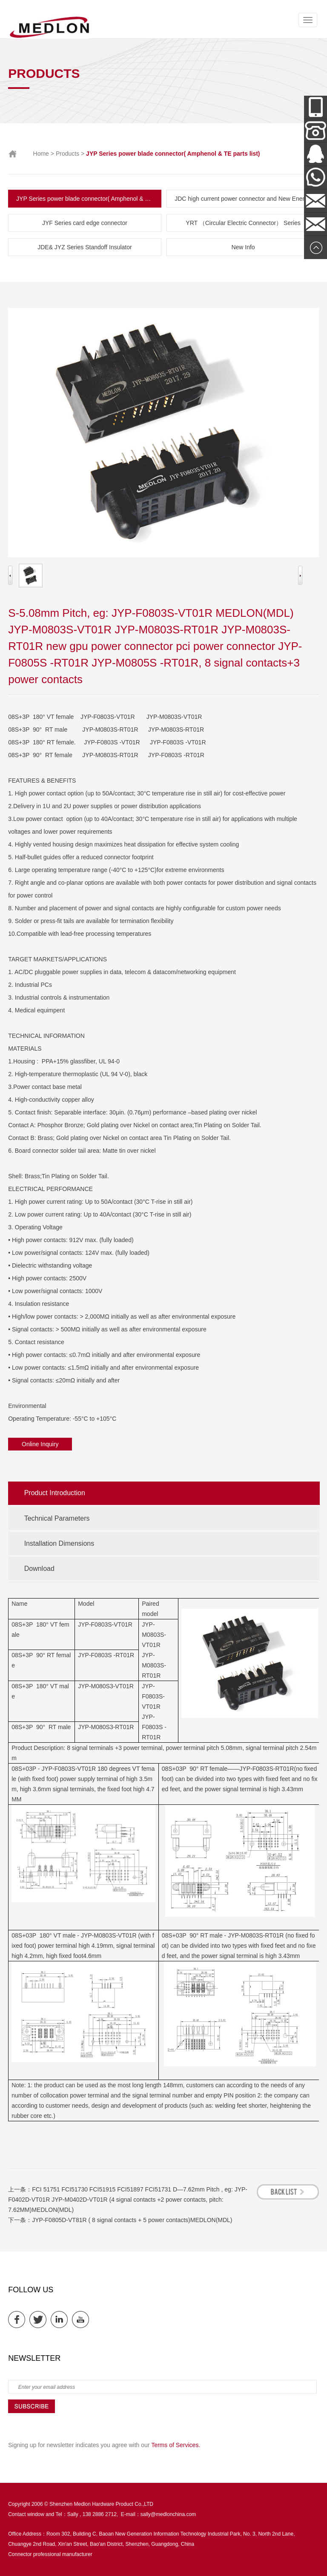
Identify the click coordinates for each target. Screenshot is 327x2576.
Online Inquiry (40, 1444)
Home (41, 153)
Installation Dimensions (59, 1543)
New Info (243, 247)
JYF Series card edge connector (84, 222)
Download (39, 1568)
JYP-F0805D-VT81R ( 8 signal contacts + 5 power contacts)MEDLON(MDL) (132, 2220)
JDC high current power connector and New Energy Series (247, 198)
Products (67, 153)
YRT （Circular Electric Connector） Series (243, 222)
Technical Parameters (57, 1518)
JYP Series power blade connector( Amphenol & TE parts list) (88, 198)
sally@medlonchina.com (168, 2514)
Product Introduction (54, 1492)
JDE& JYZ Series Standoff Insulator (84, 247)
